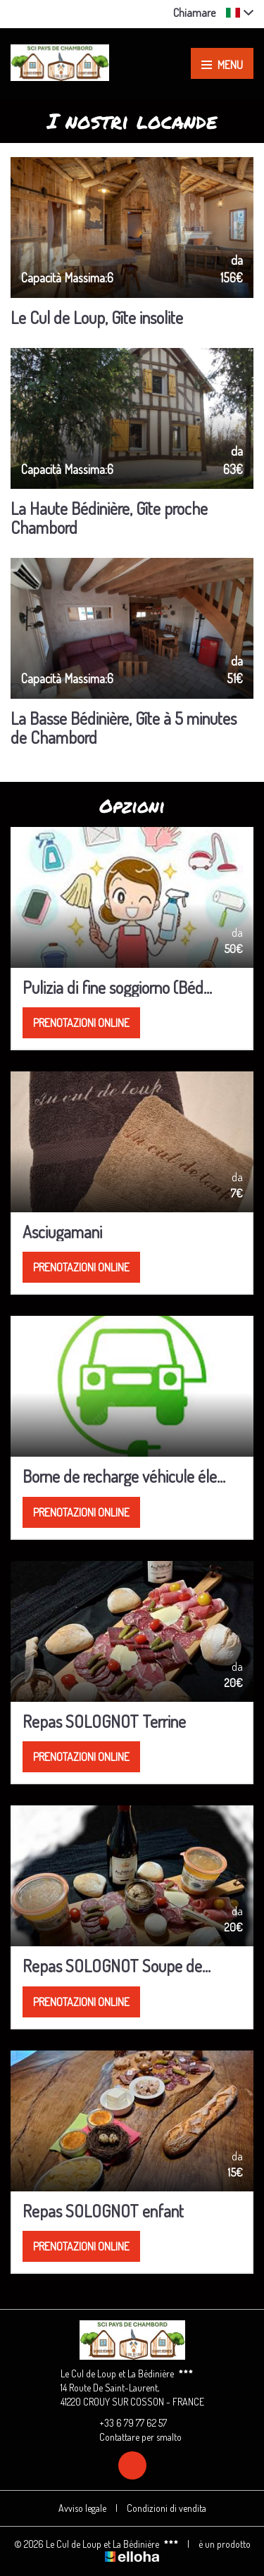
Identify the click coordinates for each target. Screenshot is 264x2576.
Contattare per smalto (132, 2437)
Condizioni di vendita (166, 2508)
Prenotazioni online (81, 1023)
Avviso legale (82, 2508)
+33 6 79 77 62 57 (125, 2423)
